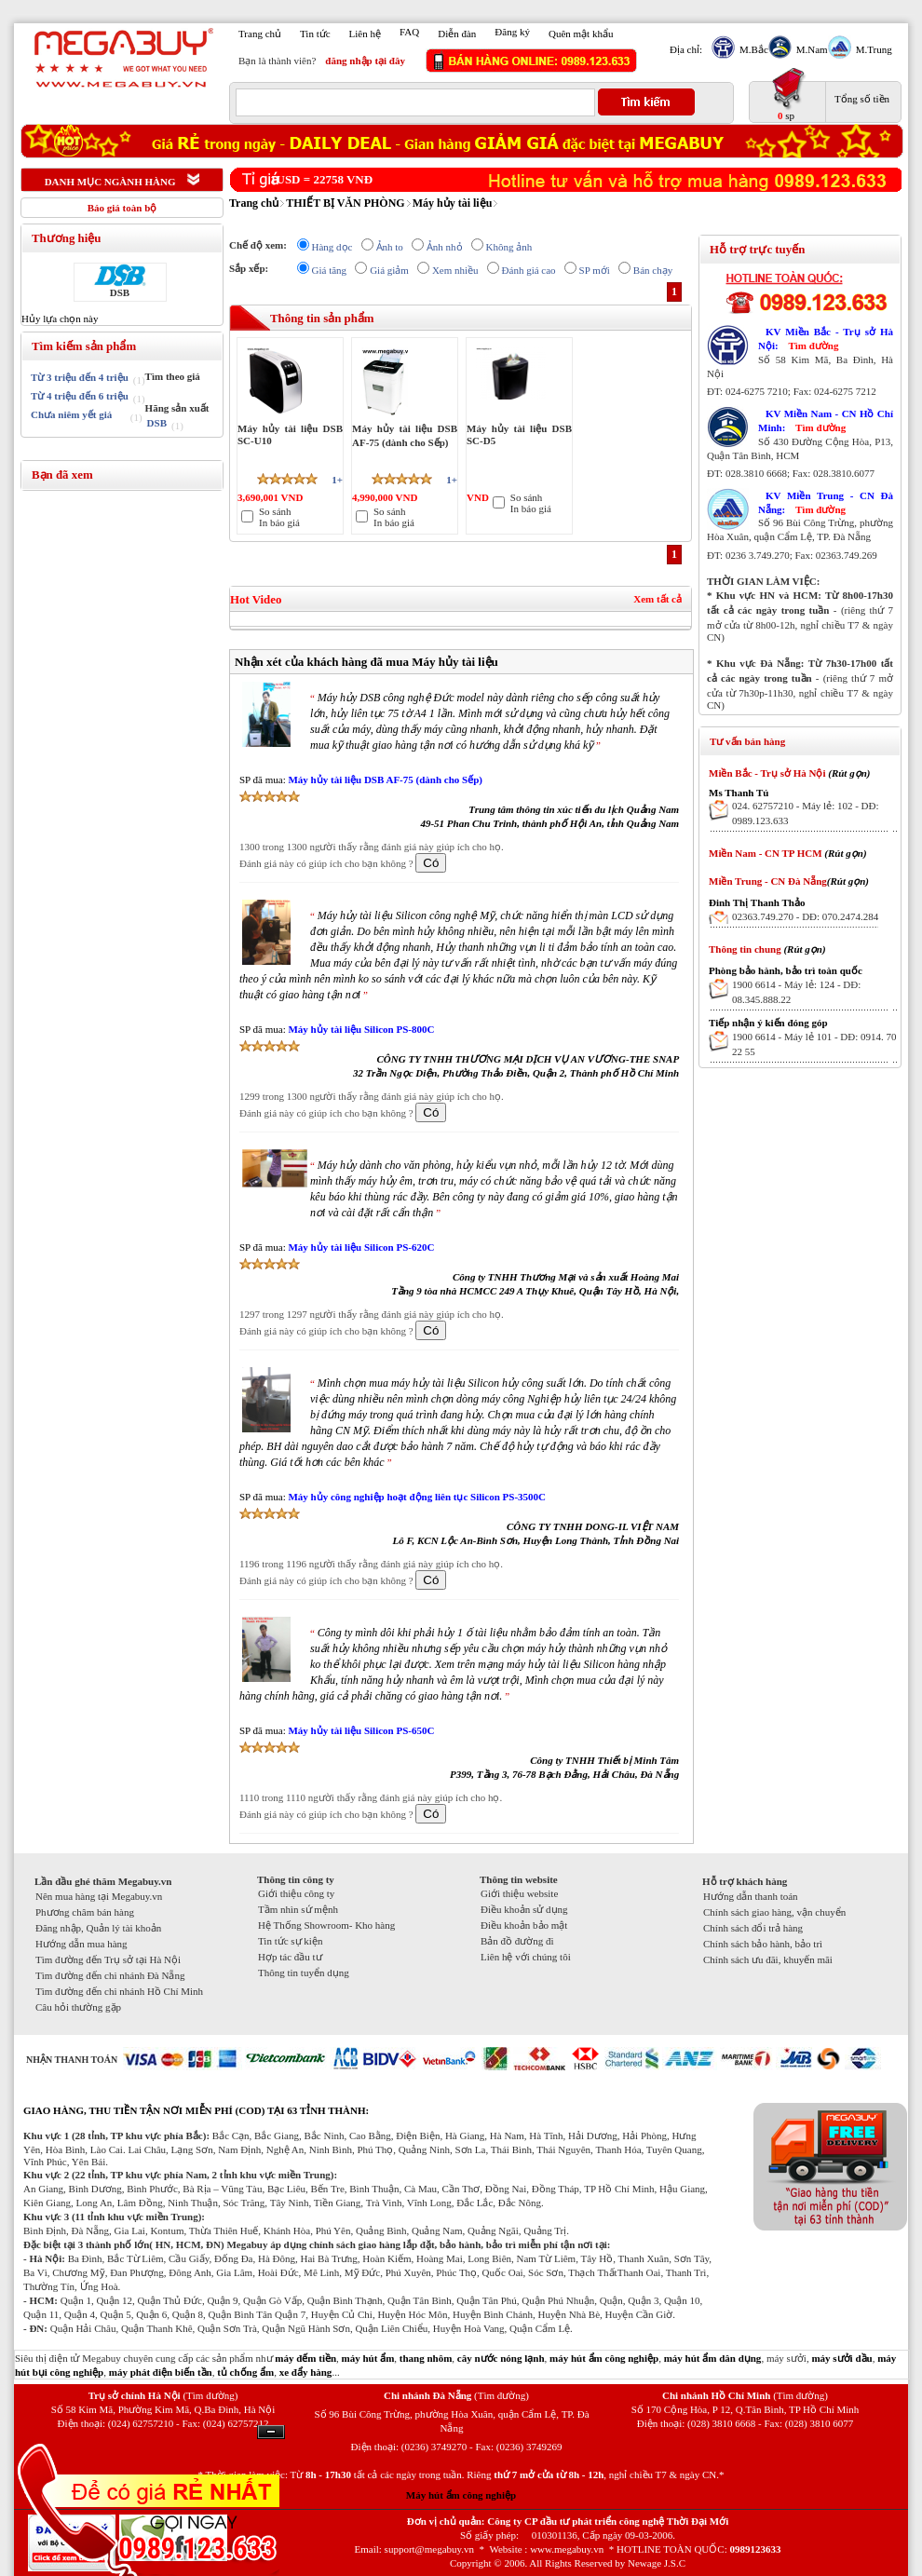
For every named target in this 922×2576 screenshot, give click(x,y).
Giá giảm (389, 270)
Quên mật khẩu (581, 33)
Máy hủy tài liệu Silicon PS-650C (361, 1730)
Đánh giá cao (529, 270)
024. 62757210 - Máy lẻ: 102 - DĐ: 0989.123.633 (805, 813)
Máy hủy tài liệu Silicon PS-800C (361, 1029)
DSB (119, 292)
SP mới (594, 270)
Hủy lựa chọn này (59, 318)
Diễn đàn (457, 33)
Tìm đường (813, 345)
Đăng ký (512, 31)
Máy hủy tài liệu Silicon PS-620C (361, 1247)
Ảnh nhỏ (445, 246)
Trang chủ (259, 33)
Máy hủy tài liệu (453, 203)
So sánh (275, 511)
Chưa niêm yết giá (71, 414)
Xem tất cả (657, 598)
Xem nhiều (455, 270)
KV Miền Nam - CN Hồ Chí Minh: (825, 420)
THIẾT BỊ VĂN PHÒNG (345, 203)
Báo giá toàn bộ (122, 207)
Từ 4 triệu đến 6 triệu (80, 395)
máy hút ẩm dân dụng (713, 2358)
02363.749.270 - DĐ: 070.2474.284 (805, 916)
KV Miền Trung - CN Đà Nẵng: (825, 502)
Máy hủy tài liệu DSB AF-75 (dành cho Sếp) (384, 779)
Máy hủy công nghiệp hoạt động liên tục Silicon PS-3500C (417, 1496)
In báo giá (279, 522)
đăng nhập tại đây (365, 60)
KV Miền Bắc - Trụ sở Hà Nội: (825, 338)
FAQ (409, 31)
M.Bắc (751, 49)
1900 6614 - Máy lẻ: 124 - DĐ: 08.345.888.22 (796, 992)
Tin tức (315, 33)
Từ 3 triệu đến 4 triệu (80, 377)
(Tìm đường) (210, 2395)
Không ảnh (509, 246)
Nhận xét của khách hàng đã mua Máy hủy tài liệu (366, 662)
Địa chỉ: (686, 49)
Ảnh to (389, 246)
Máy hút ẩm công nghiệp (461, 2495)
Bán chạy (652, 270)
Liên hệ (365, 33)
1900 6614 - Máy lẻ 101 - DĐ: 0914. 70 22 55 (814, 1044)
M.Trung (871, 49)
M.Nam (810, 49)
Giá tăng (329, 270)
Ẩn (271, 2432)
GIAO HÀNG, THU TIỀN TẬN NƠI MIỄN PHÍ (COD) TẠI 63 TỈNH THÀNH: (196, 2110)
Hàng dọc (332, 246)
